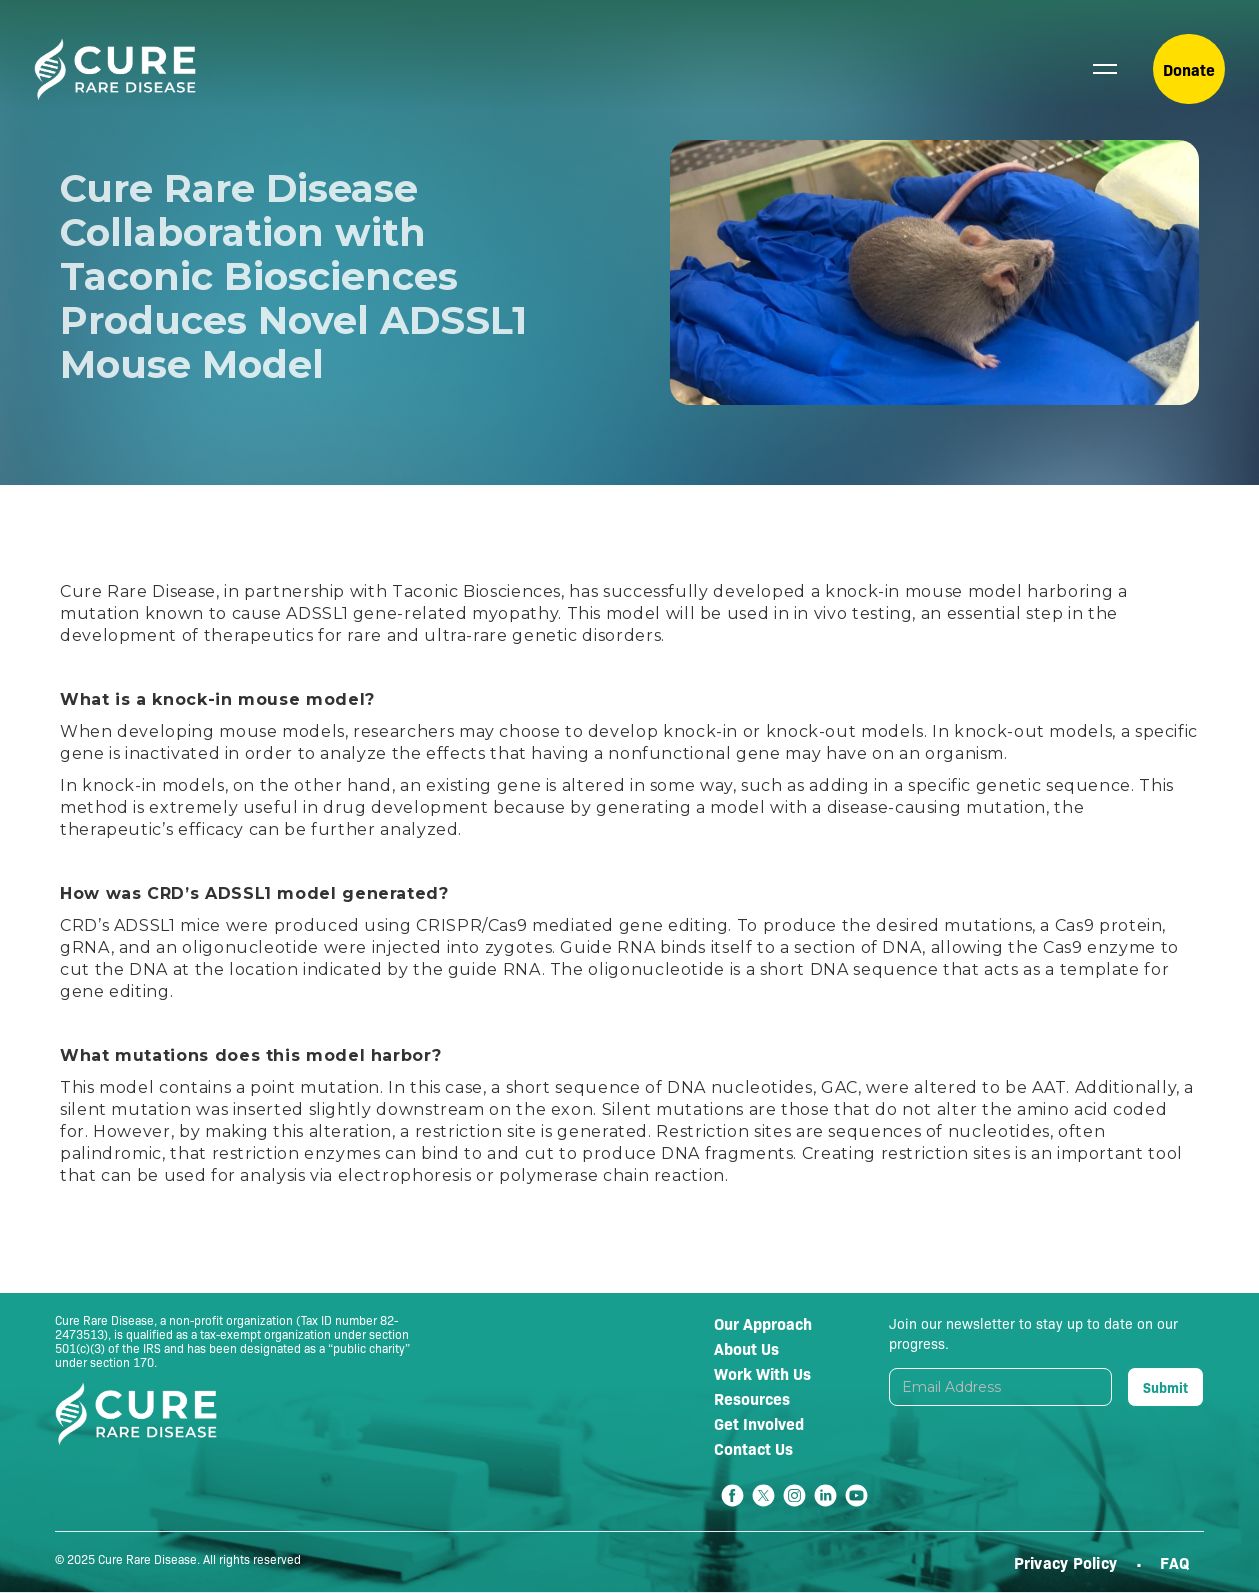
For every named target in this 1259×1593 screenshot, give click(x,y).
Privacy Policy (1068, 1562)
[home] (115, 69)
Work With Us (762, 1373)
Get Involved (759, 1423)
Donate (1189, 69)
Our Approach (763, 1323)
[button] (1105, 69)
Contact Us (753, 1448)
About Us (746, 1348)
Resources (752, 1398)
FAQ (1174, 1562)
